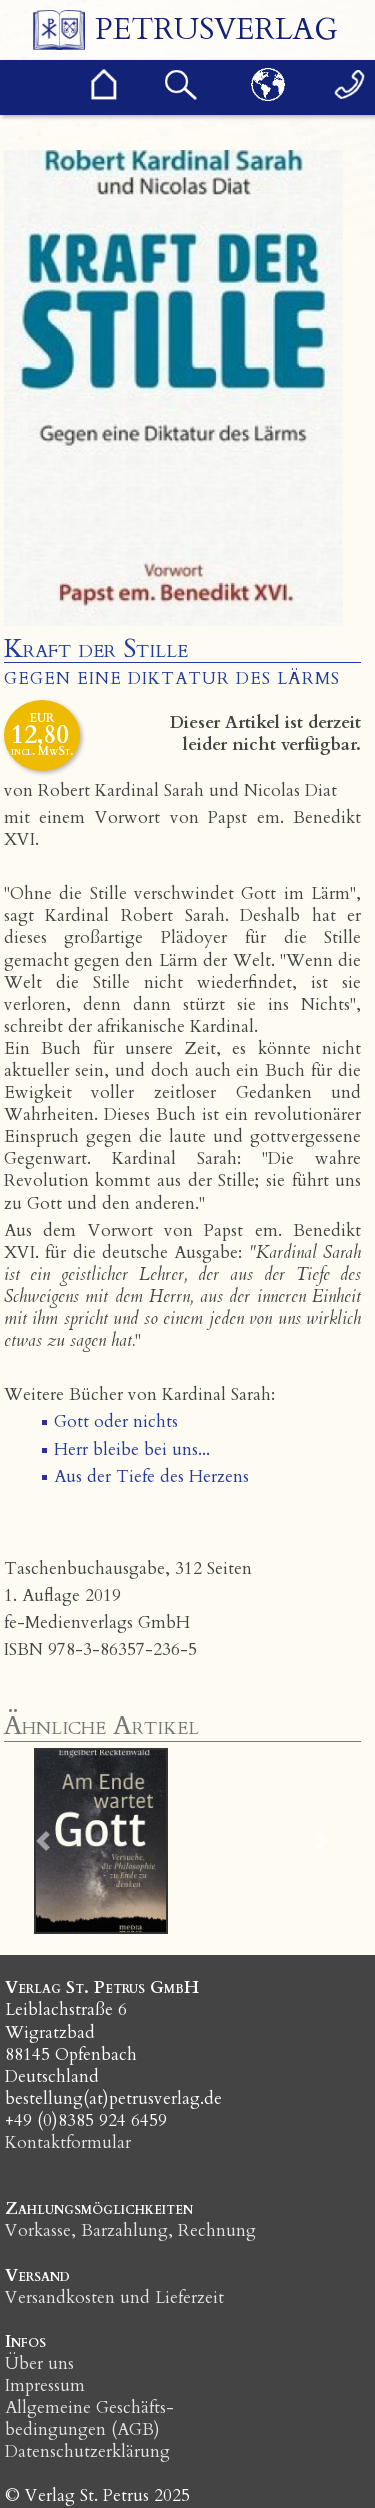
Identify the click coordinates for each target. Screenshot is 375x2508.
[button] (43, 1841)
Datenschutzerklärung (87, 2451)
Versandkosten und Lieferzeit (114, 2297)
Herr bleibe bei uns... (132, 1449)
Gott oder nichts (116, 1421)
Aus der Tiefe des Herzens (151, 1476)
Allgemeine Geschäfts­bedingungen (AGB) (89, 2418)
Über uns (39, 2363)
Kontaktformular (68, 2142)
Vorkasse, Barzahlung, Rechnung (130, 2230)
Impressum (45, 2385)
